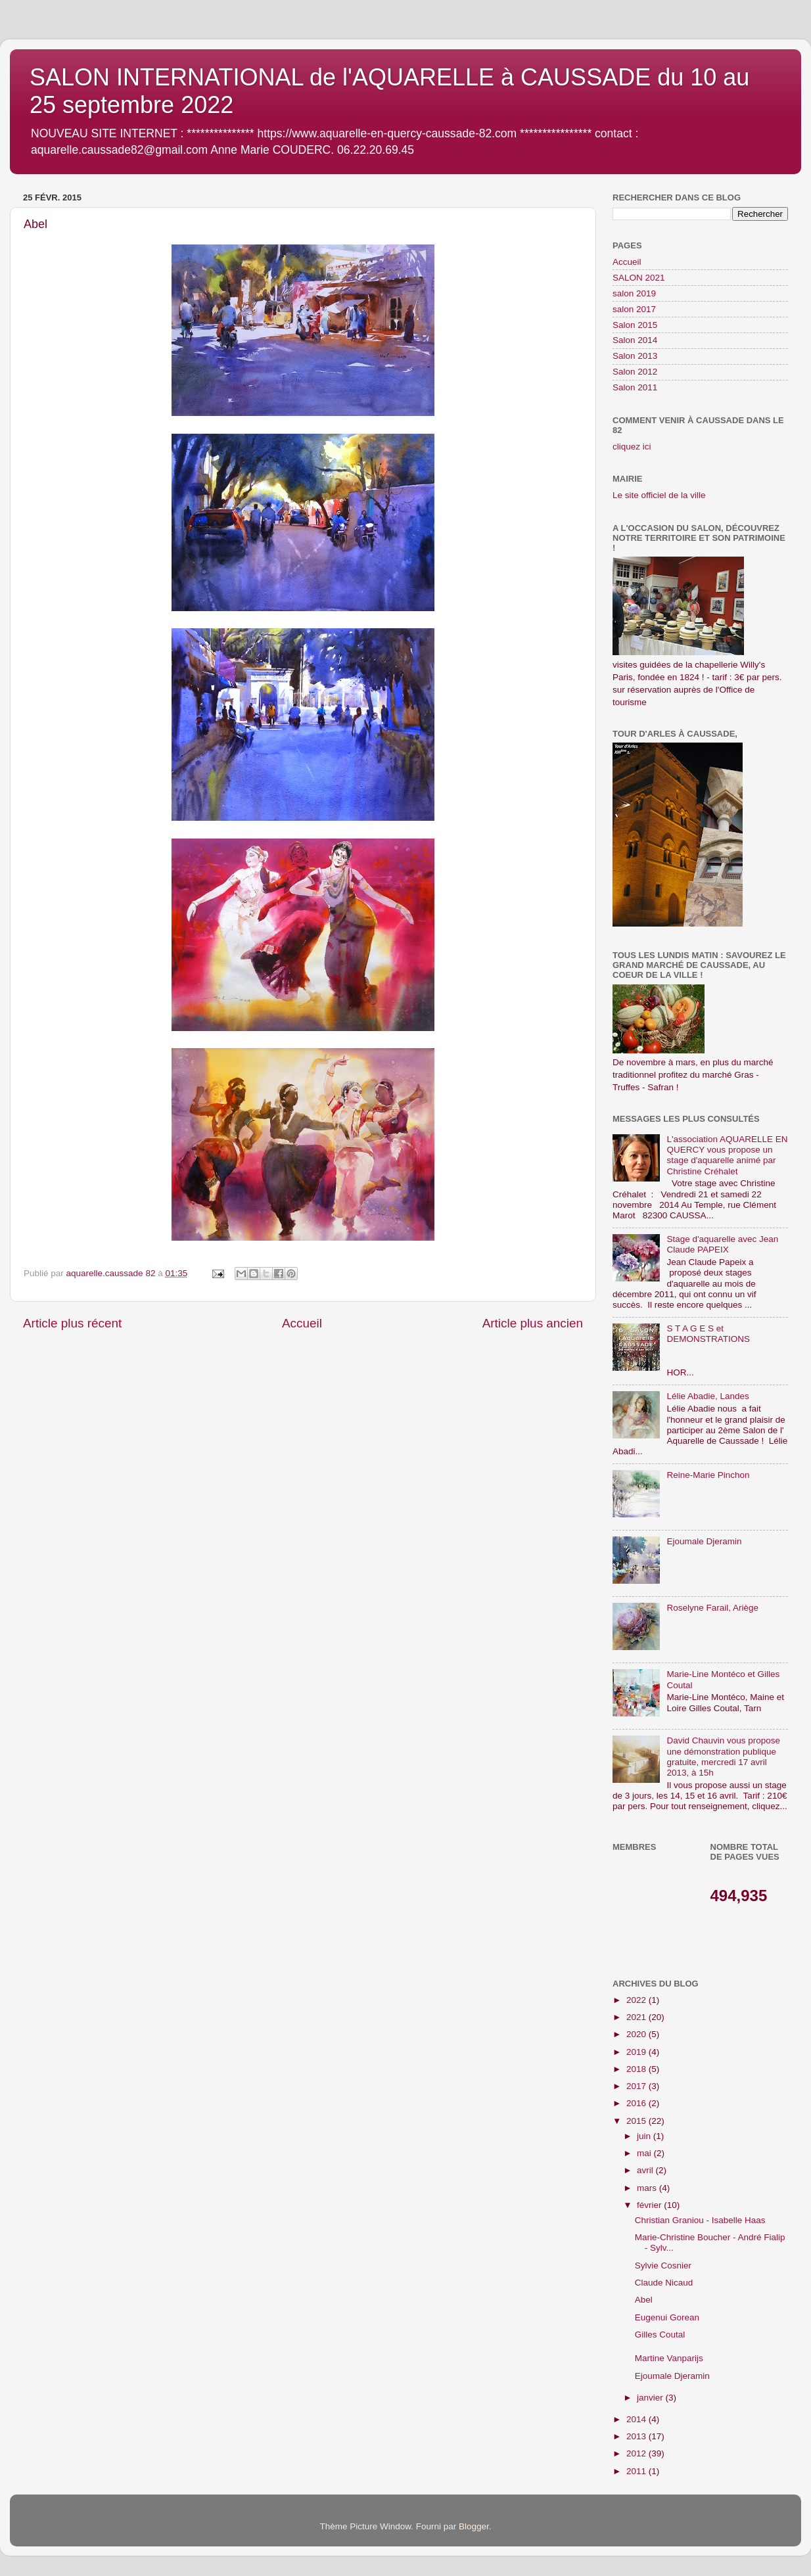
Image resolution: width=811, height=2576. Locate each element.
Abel (644, 2300)
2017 (637, 2086)
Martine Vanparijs (669, 2358)
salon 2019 (634, 293)
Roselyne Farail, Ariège (712, 1608)
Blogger (474, 2526)
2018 (637, 2069)
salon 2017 (634, 309)
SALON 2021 (639, 278)
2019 (637, 2052)
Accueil (302, 1323)
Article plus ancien (532, 1323)
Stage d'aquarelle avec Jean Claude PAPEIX (722, 1244)
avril (646, 2170)
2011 (637, 2471)
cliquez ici (632, 446)
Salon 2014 (635, 340)
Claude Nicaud (664, 2283)
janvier (651, 2398)
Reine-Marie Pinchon (707, 1475)
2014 (637, 2419)
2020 (637, 2034)
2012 (637, 2453)
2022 (637, 2000)
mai (645, 2153)
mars (648, 2188)
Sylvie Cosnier (663, 2265)
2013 (637, 2436)
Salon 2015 (635, 325)
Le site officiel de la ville (659, 495)
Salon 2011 (635, 387)
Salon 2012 (635, 372)
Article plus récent (72, 1323)
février (650, 2205)
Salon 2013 (635, 356)
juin (645, 2136)
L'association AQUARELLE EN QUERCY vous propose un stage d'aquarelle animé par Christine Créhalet (726, 1155)
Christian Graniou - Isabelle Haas (700, 2220)
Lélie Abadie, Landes (707, 1396)
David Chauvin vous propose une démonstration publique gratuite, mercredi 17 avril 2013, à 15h (723, 1757)
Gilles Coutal (660, 2334)
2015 (637, 2121)
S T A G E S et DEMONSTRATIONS (708, 1333)
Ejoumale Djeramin (703, 1541)
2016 (637, 2103)
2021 (637, 2017)
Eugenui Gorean (667, 2317)
